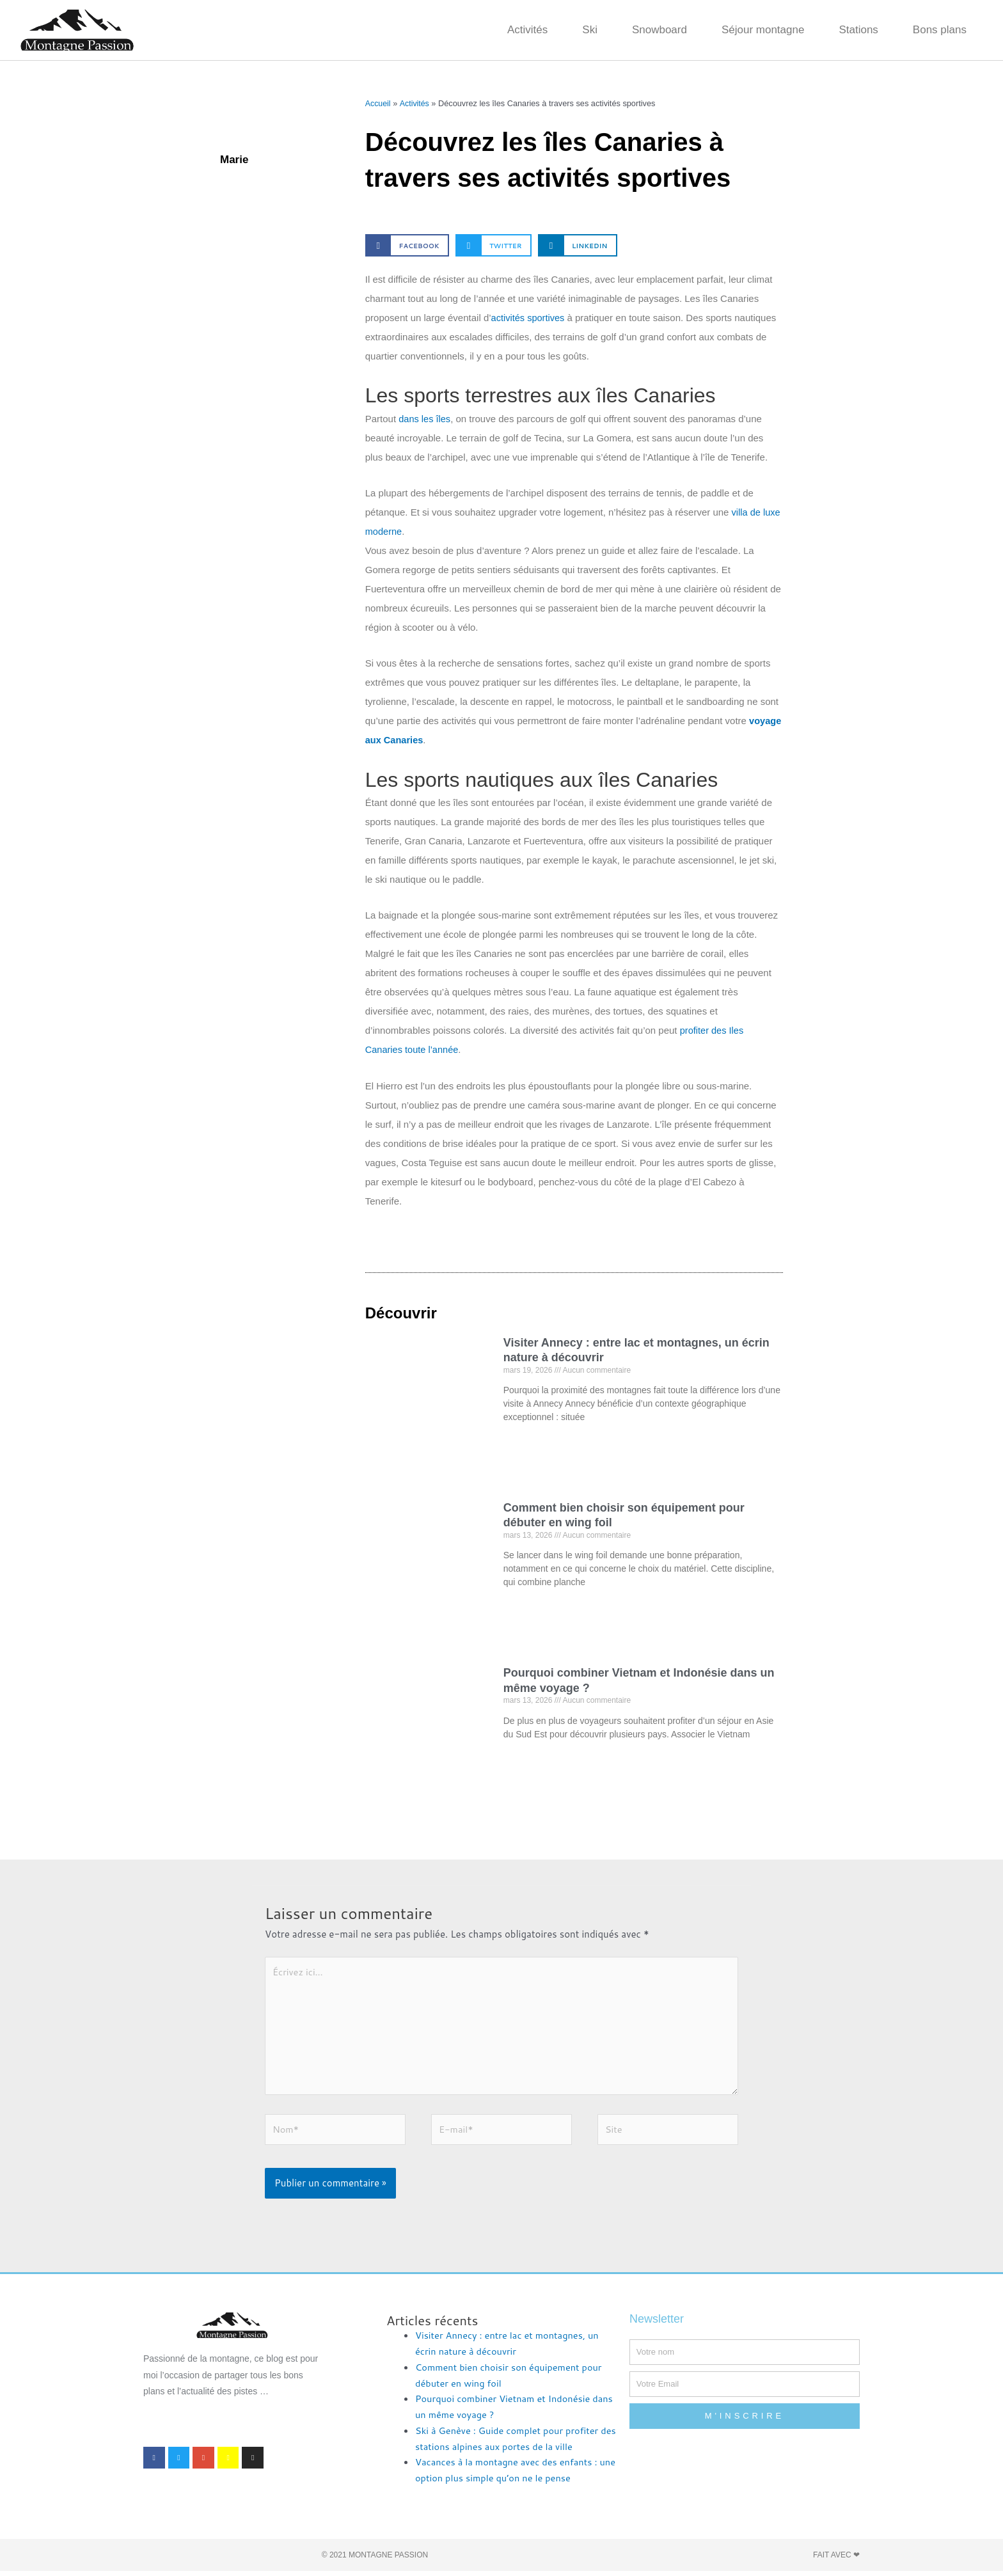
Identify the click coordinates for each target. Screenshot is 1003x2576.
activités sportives (530, 317)
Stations (858, 30)
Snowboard (659, 30)
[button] (407, 245)
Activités (527, 30)
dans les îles (425, 418)
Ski (589, 30)
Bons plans (940, 30)
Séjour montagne (763, 30)
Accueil (378, 103)
